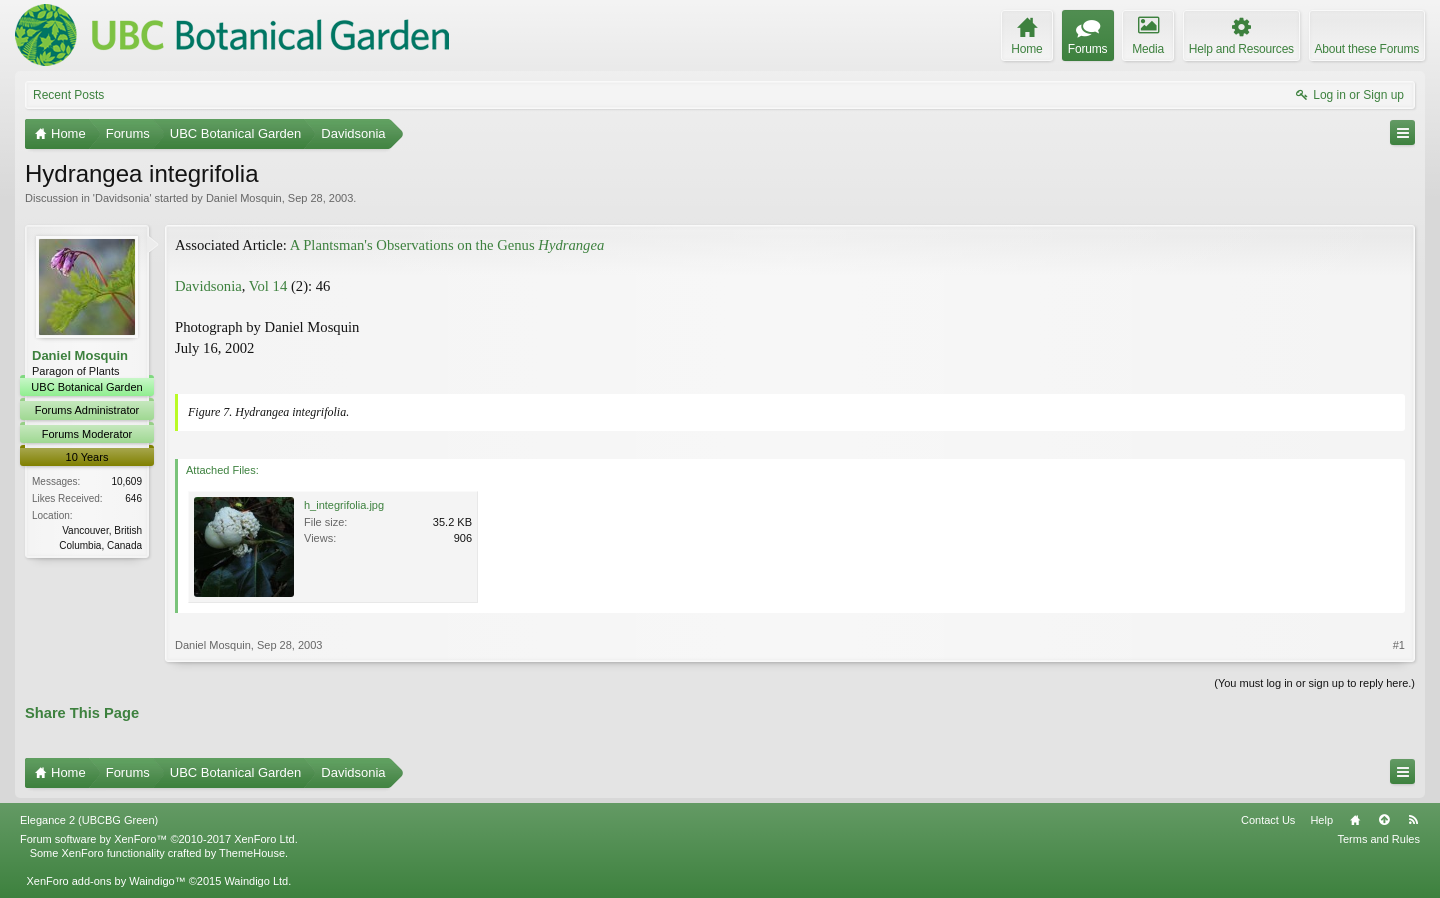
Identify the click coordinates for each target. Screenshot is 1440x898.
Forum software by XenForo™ (159, 839)
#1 (1399, 645)
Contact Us (1268, 820)
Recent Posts (68, 95)
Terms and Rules (1378, 839)
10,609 (126, 481)
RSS (1413, 820)
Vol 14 (268, 286)
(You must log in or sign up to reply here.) (1314, 683)
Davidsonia (122, 198)
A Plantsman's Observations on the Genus (447, 245)
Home (1355, 820)
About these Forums (1367, 49)
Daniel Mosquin (244, 198)
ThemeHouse (252, 853)
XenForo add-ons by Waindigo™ (105, 881)
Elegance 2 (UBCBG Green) (89, 820)
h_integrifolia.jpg (344, 505)
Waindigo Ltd (256, 881)
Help (1321, 820)
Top (1384, 820)
